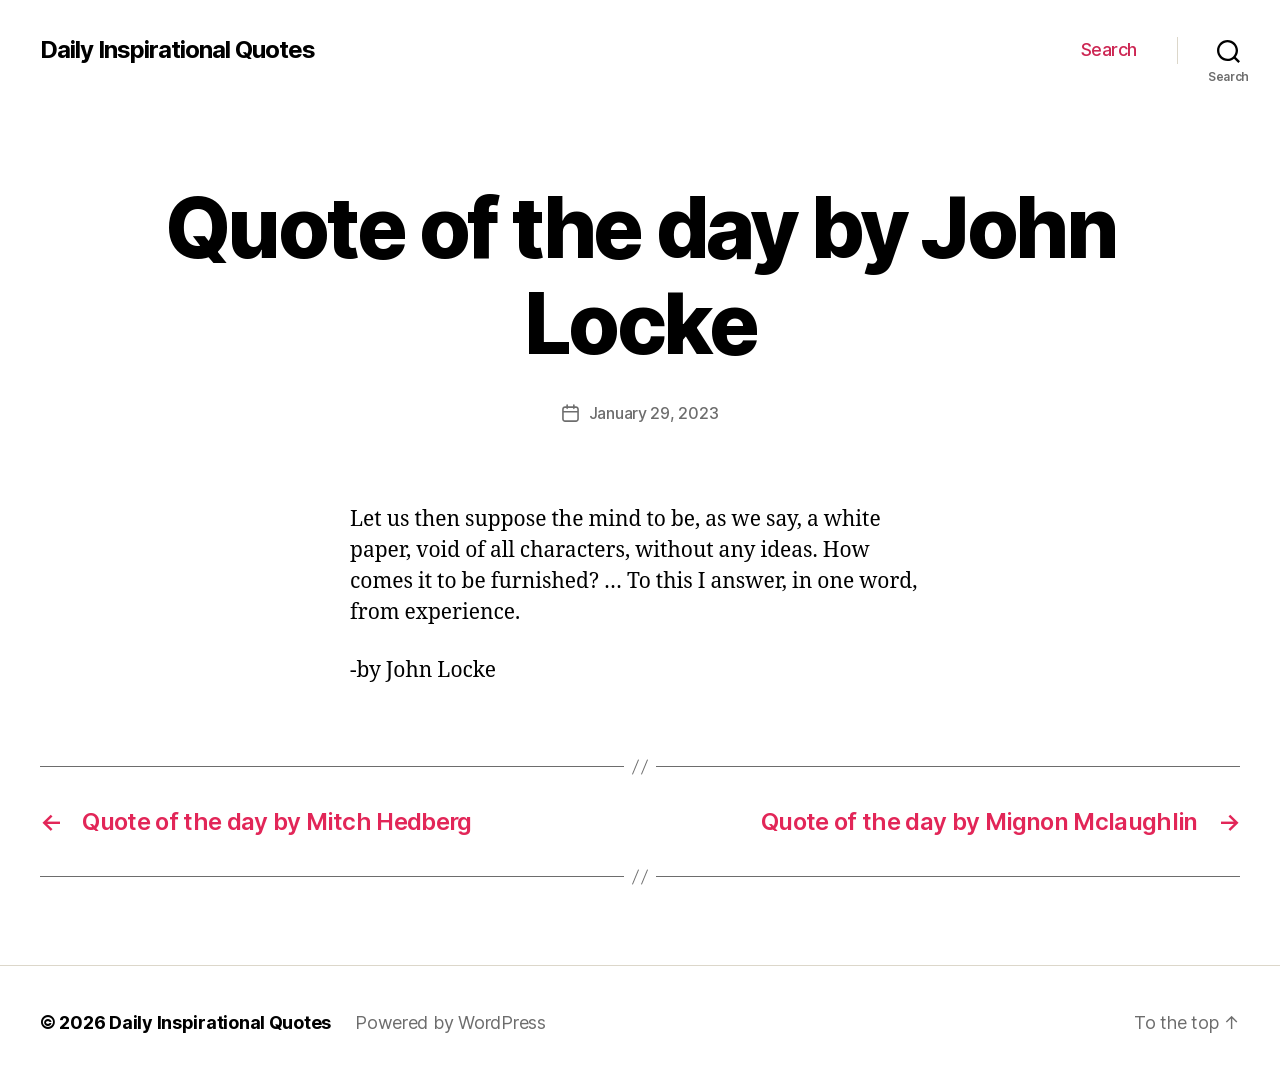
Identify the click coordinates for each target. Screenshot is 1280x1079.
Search (1109, 49)
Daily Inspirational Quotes (177, 50)
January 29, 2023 (654, 413)
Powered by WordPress (450, 1022)
